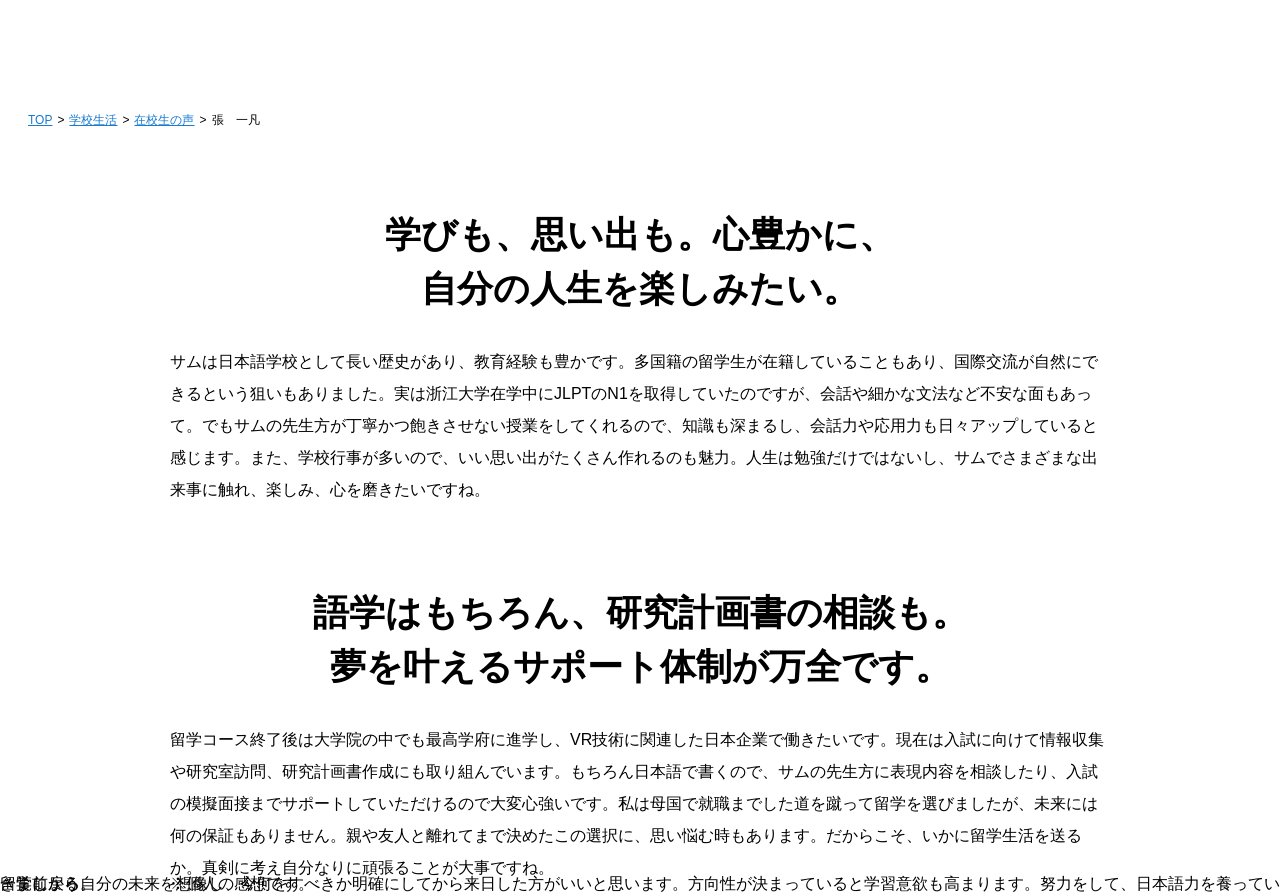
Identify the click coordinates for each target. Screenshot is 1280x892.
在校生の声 (164, 120)
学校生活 (93, 120)
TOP (40, 120)
